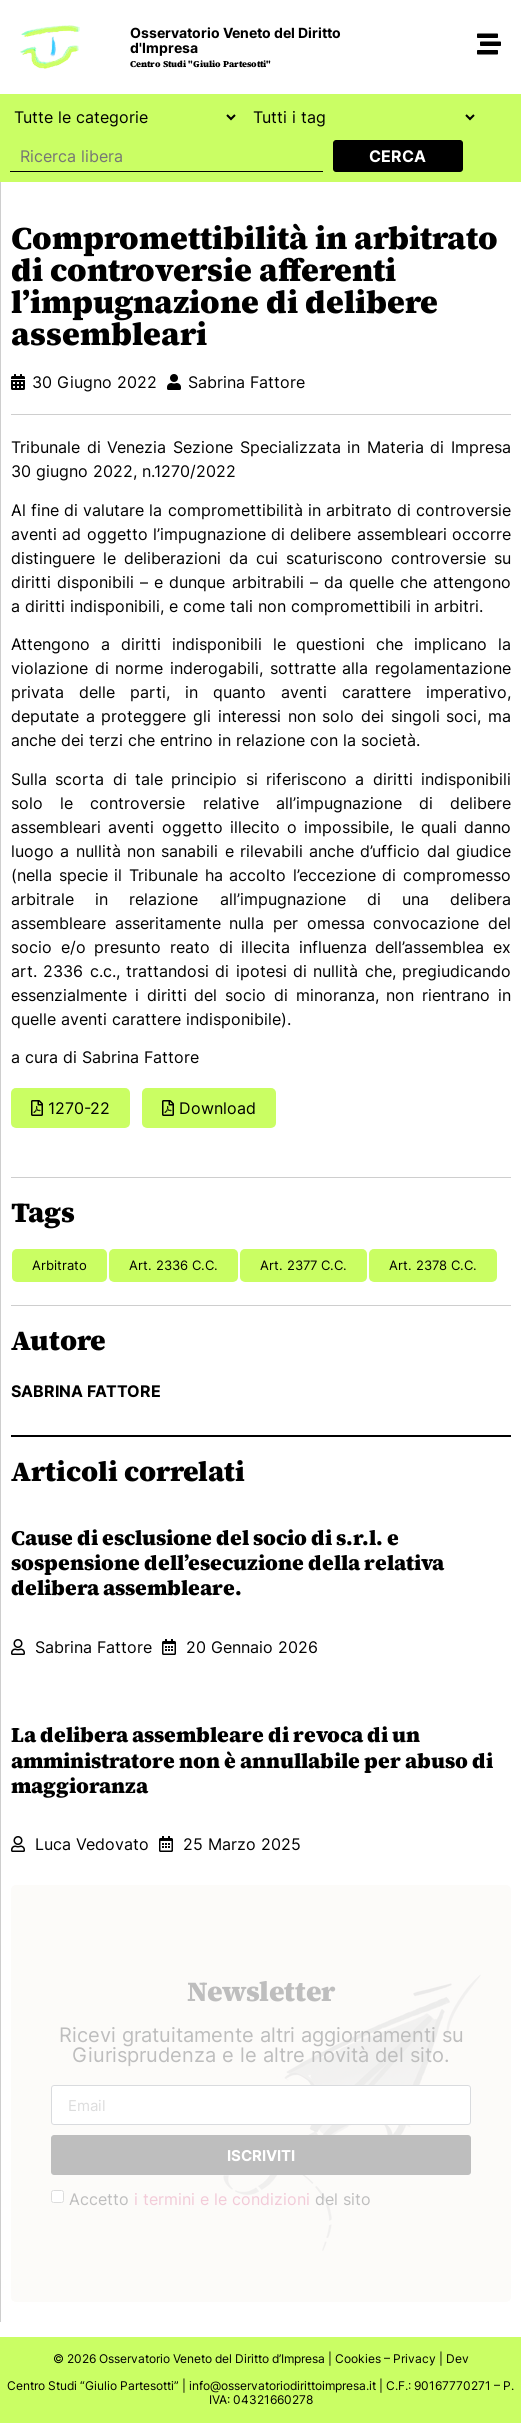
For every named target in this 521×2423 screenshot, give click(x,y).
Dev (457, 2358)
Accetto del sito (220, 2199)
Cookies (358, 2358)
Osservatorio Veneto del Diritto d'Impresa (235, 40)
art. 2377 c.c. (303, 1265)
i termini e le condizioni (222, 2199)
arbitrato (59, 1265)
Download (217, 1108)
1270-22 (79, 1108)
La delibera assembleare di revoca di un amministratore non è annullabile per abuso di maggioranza (252, 1759)
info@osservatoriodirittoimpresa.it (282, 2385)
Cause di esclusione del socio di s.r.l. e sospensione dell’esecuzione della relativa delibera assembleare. (227, 1562)
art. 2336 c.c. (173, 1265)
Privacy (414, 2358)
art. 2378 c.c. (433, 1265)
